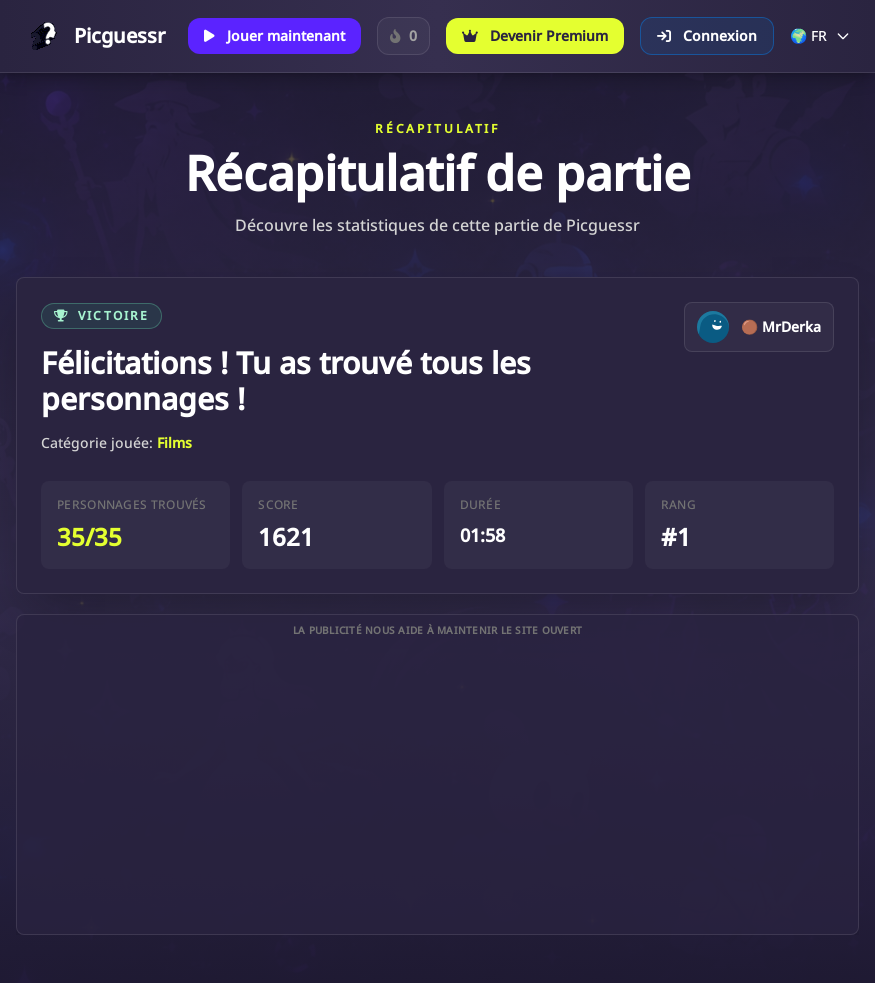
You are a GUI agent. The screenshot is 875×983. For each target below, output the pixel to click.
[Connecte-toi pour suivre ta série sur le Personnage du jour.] (403, 36)
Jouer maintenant (274, 35)
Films (174, 442)
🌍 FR (820, 35)
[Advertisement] (437, 786)
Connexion (707, 35)
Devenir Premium (535, 35)
